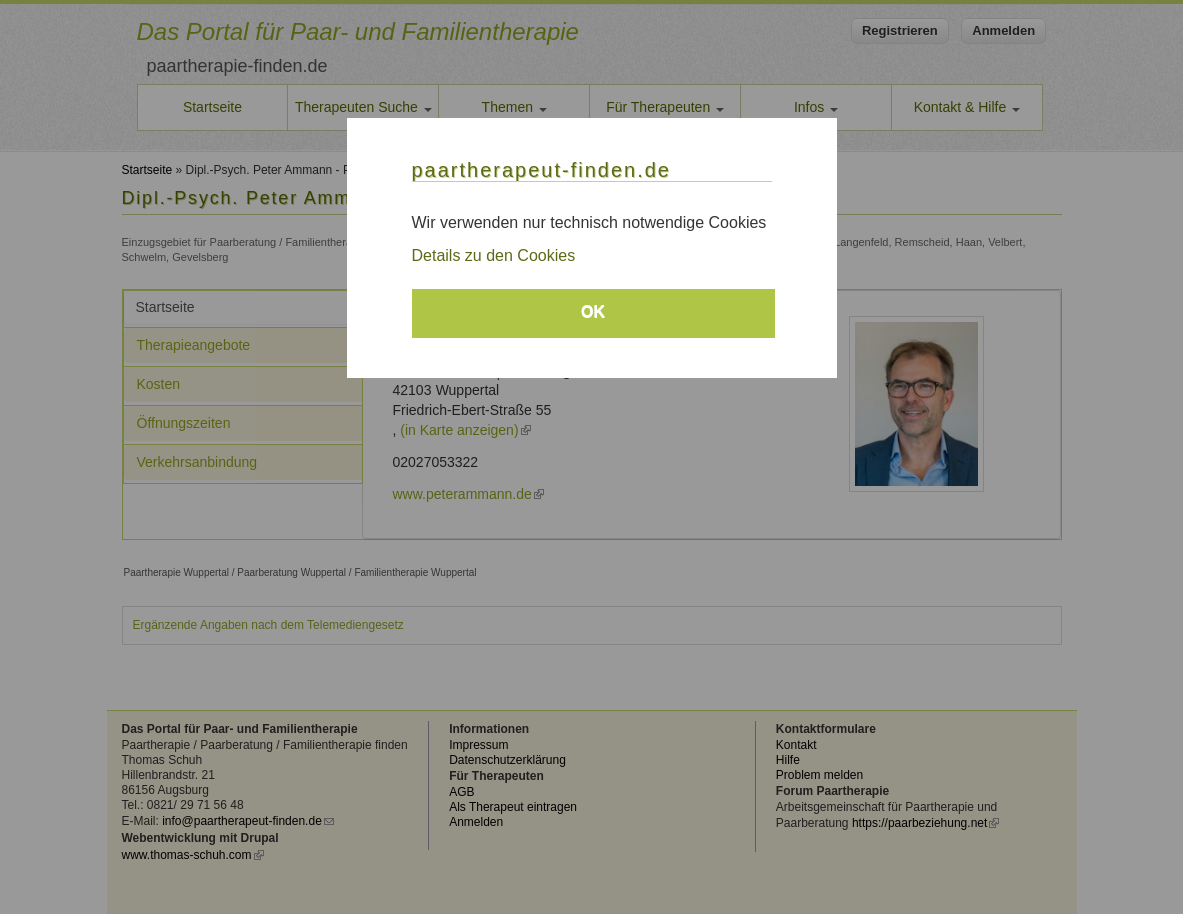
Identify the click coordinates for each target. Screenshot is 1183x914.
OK (593, 311)
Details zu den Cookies (494, 255)
